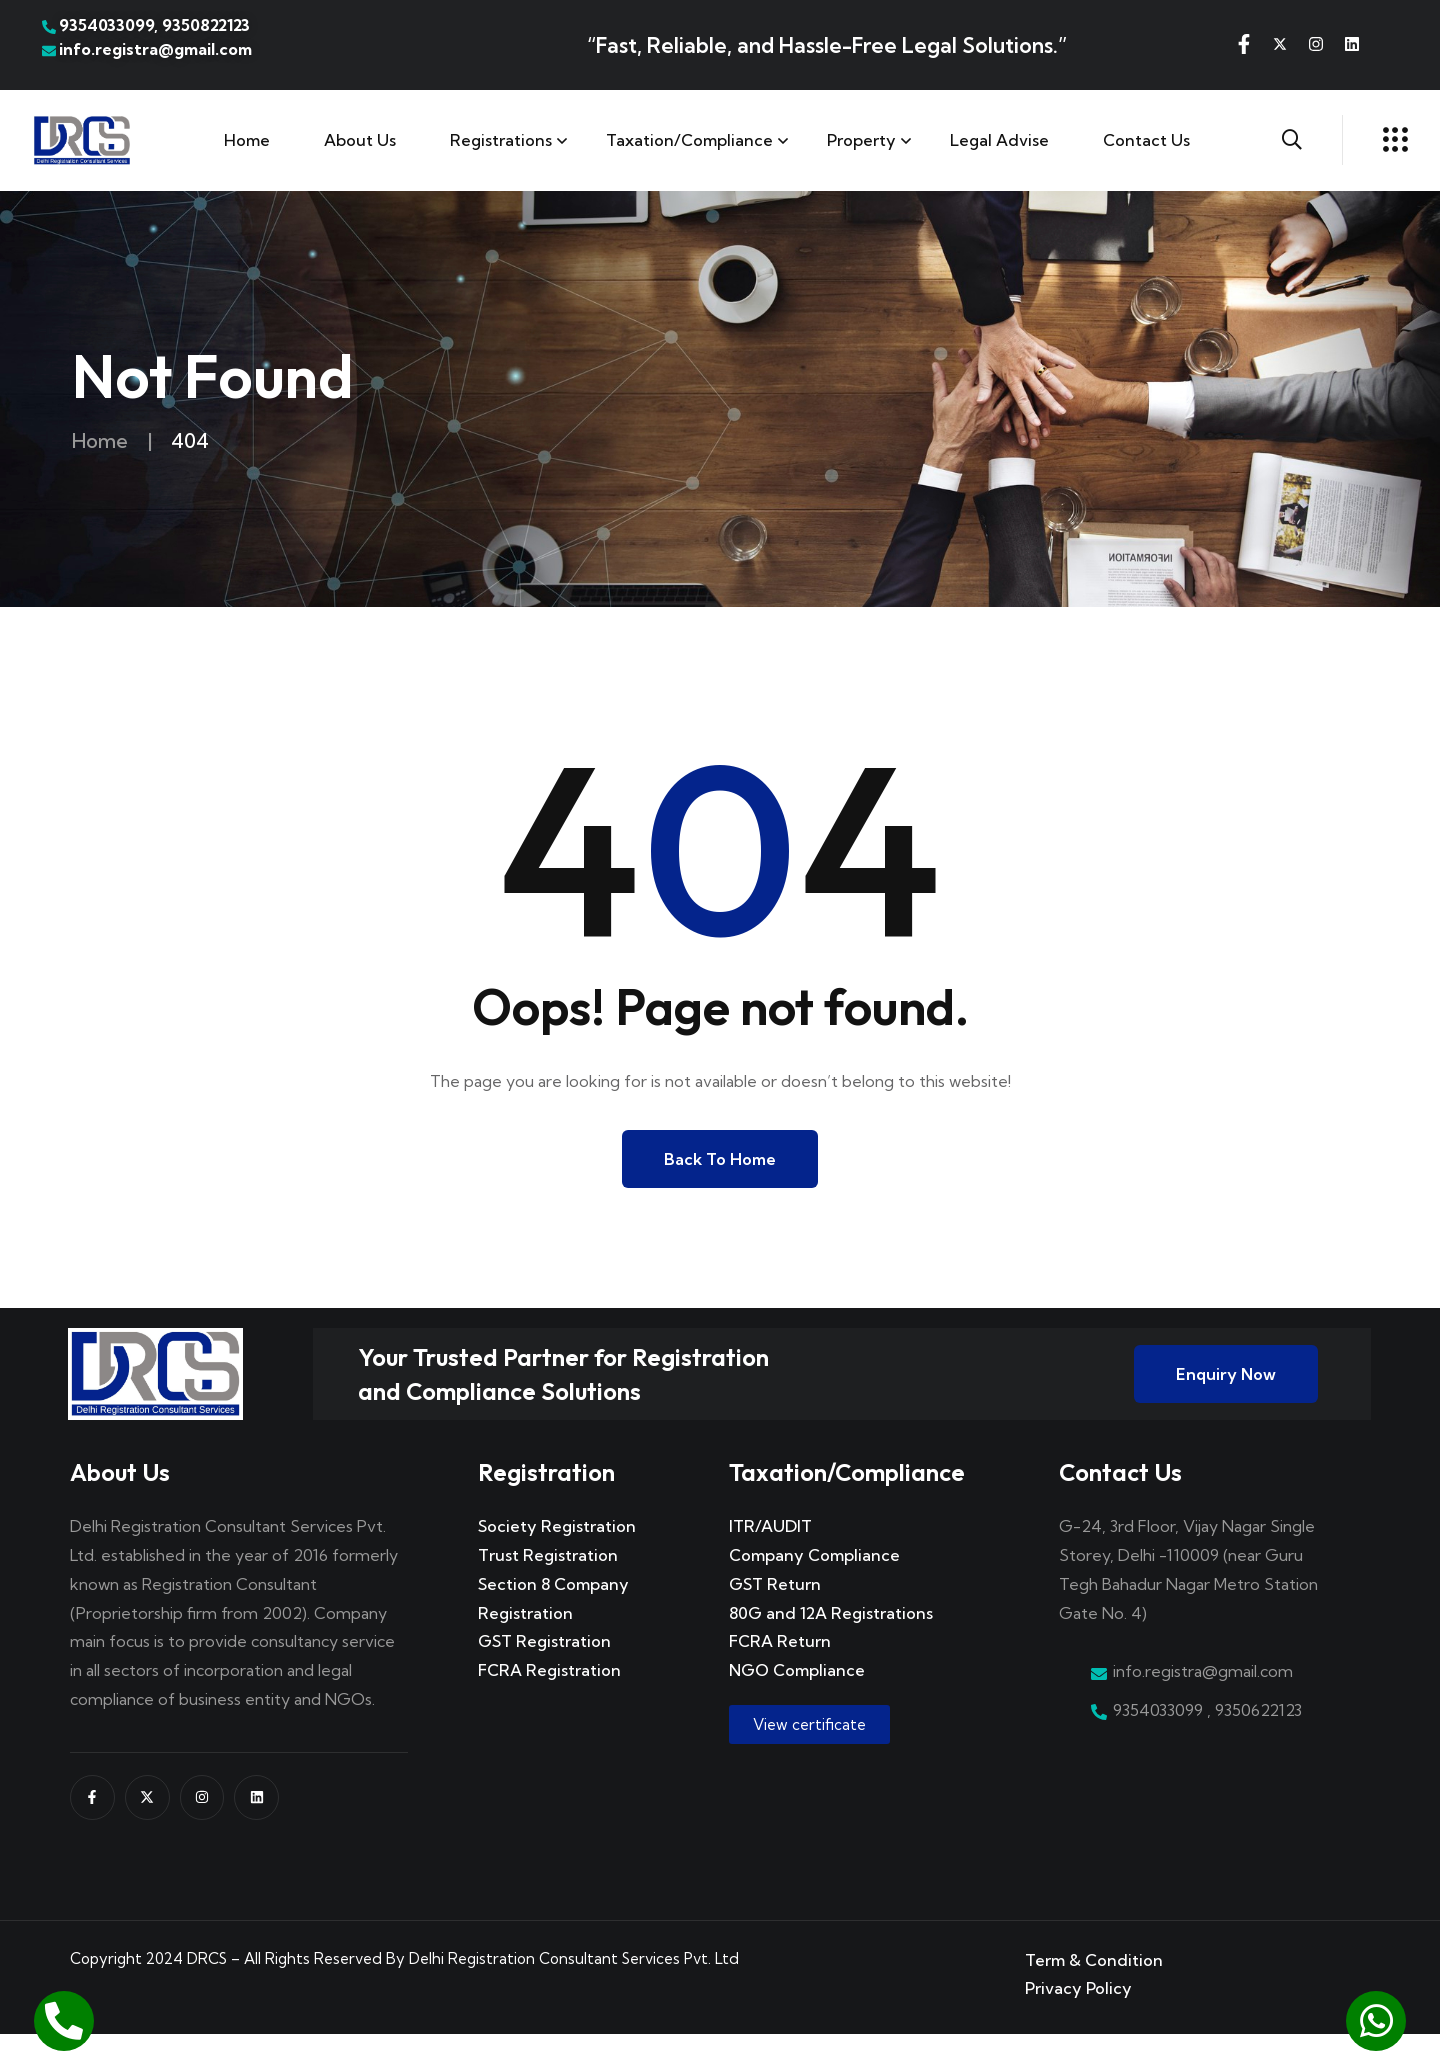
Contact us (1146, 140)
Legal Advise (999, 140)
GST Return (775, 1620)
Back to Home (720, 1159)
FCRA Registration (549, 1707)
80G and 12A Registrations (831, 1649)
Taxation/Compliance (689, 140)
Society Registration (557, 1563)
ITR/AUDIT (770, 1563)
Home (247, 140)
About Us (360, 140)
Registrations (501, 140)
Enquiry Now (1226, 1393)
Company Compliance (814, 1592)
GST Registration (544, 1678)
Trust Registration (548, 1592)
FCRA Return (780, 1678)
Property (861, 140)
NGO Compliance (797, 1707)
